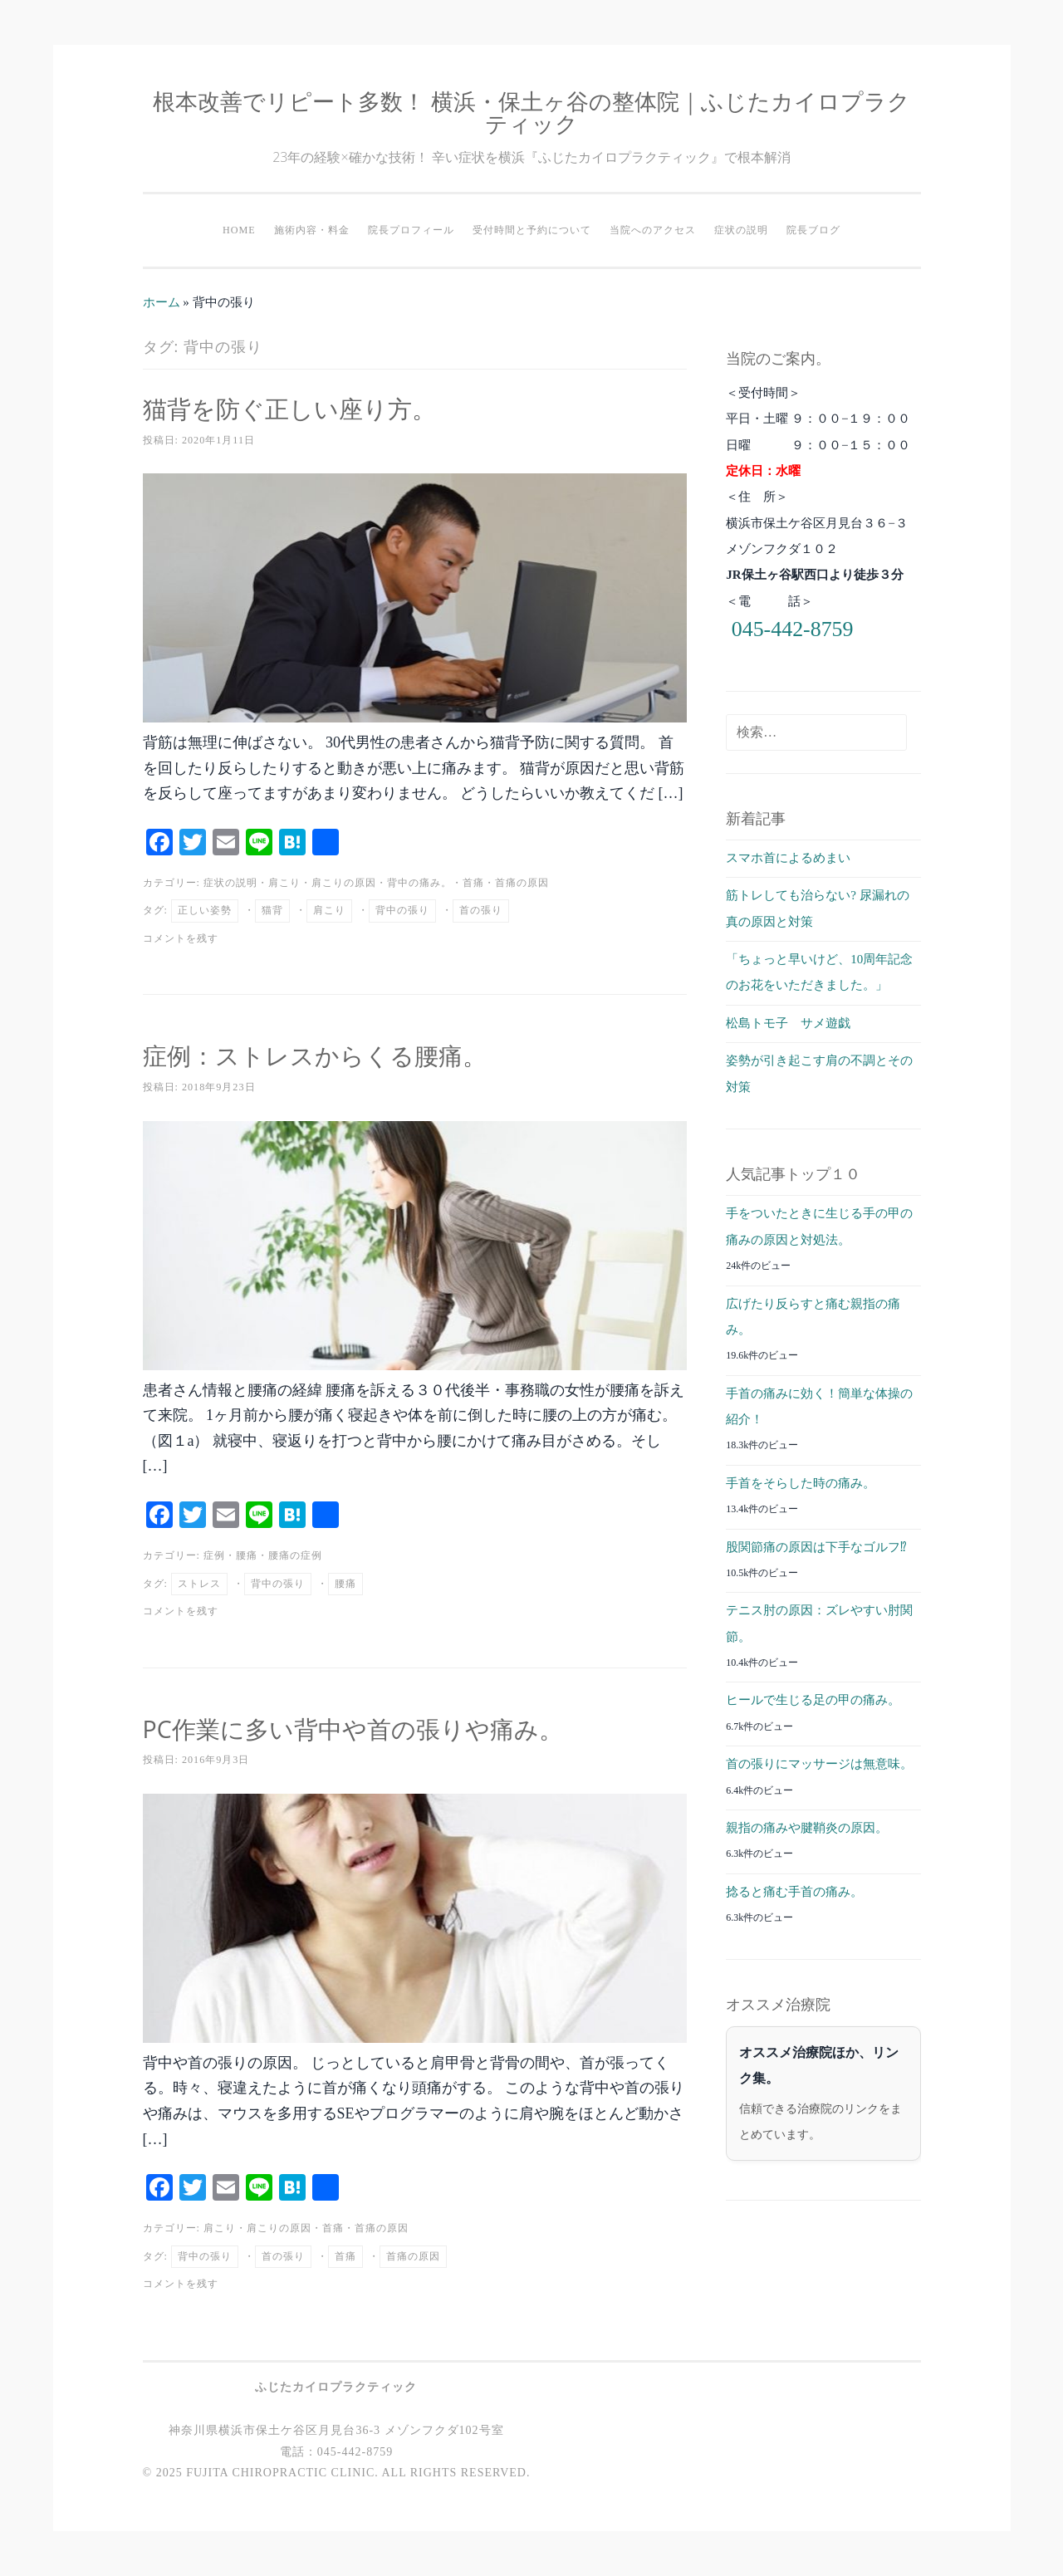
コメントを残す (180, 938)
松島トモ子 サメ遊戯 (788, 1023)
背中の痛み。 (419, 883)
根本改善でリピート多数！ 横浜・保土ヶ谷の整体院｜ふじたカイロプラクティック (531, 112)
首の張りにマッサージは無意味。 (819, 1763)
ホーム (161, 302)
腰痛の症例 (295, 1555)
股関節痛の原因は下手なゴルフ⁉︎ (816, 1547)
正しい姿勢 (205, 910)
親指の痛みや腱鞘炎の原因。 (807, 1827)
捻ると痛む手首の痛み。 (794, 1891)
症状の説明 (741, 230)
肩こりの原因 (343, 883)
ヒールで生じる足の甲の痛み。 (813, 1700)
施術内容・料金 (312, 230)
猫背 (272, 910)
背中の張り (402, 910)
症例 (214, 1555)
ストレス (199, 1583)
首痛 (473, 883)
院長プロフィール (411, 230)
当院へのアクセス (653, 230)
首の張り (480, 910)
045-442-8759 (793, 629)
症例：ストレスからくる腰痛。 (332, 1054)
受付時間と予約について (532, 230)
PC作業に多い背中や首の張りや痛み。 (374, 1728)
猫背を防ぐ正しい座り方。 (304, 407)
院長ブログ (813, 230)
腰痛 (246, 1555)
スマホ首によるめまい (788, 857)
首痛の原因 (522, 883)
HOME (239, 230)
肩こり (284, 883)
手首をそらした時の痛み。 (800, 1483)
